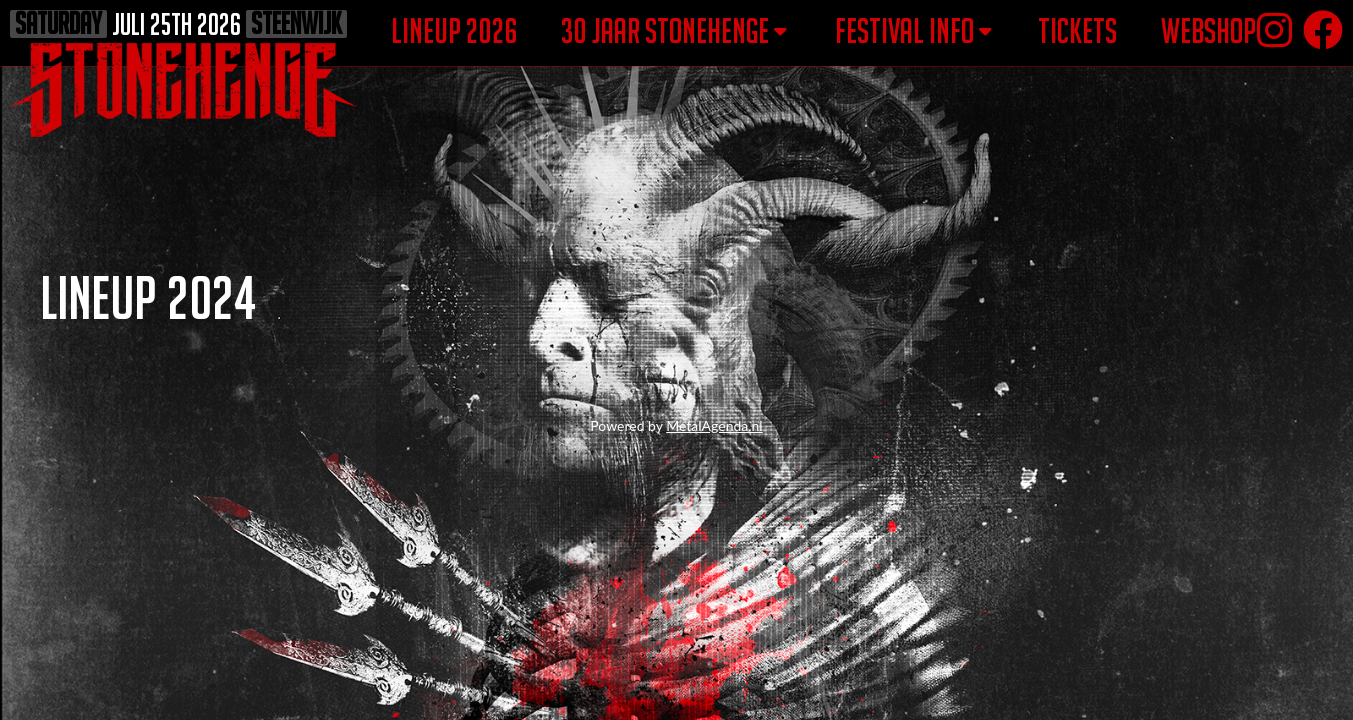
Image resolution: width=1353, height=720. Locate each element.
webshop (1208, 31)
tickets (1077, 31)
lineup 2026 (454, 31)
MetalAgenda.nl (714, 425)
